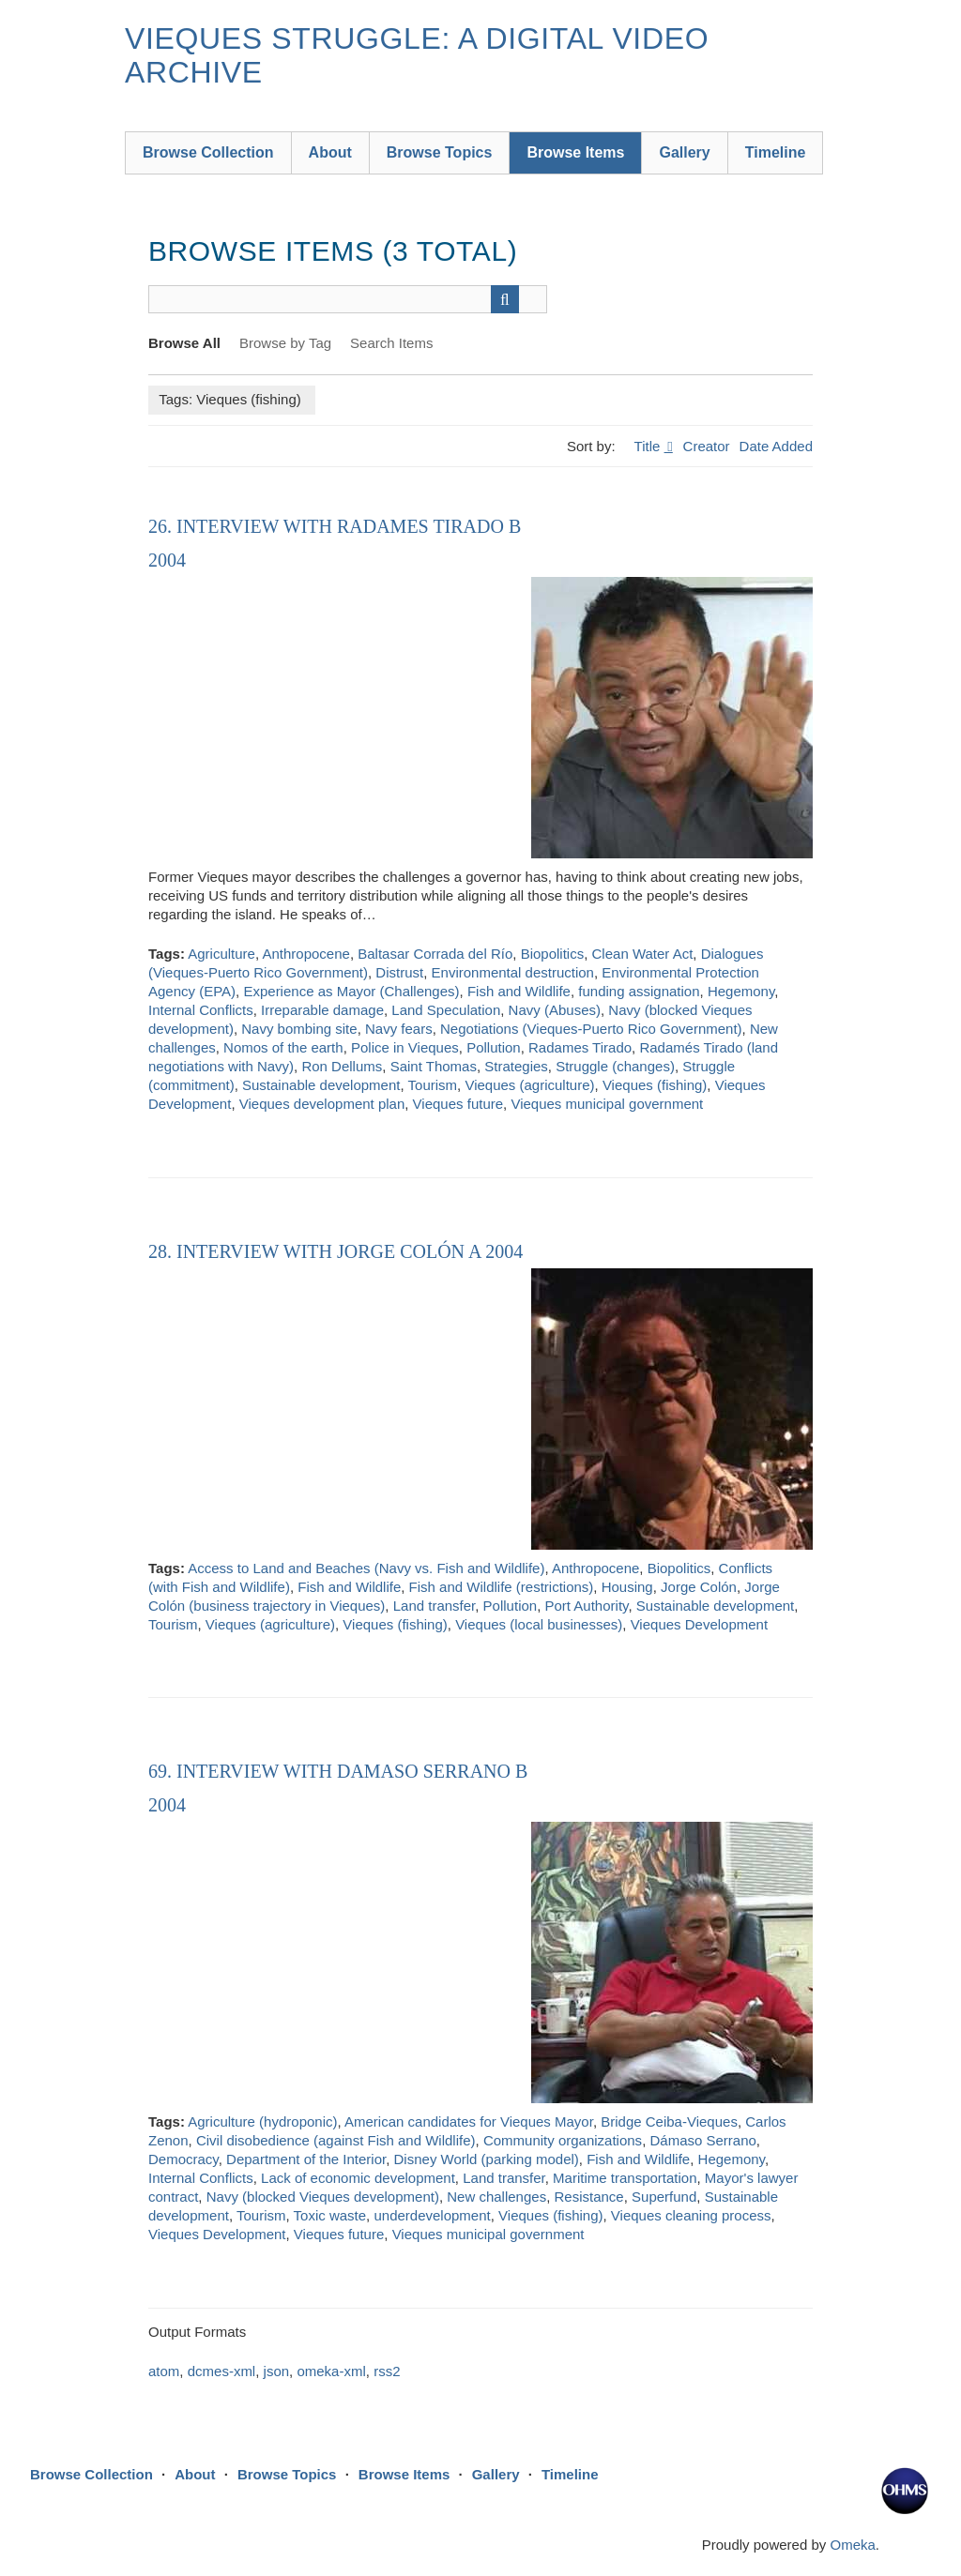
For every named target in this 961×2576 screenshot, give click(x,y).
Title (649, 446)
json (277, 2371)
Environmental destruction (513, 972)
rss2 (387, 2371)
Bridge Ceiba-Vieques (669, 2121)
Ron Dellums (341, 1066)
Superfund (664, 2197)
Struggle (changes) (615, 1066)
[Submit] (505, 299)
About (330, 152)
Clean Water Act (643, 954)
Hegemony (741, 991)
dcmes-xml (222, 2371)
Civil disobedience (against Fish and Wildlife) (336, 2140)
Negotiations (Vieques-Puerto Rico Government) (591, 1029)
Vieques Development (699, 1624)
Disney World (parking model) (486, 2159)
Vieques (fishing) (655, 1085)
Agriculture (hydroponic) (262, 2121)
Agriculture (221, 954)
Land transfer (434, 1606)
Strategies (516, 1066)
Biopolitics (553, 954)
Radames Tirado (580, 1047)
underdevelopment (432, 2215)
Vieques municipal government (607, 1104)
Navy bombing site (299, 1029)
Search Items (391, 343)
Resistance (589, 2197)
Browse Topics (440, 152)
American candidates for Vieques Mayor (468, 2121)
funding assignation (638, 991)
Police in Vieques (405, 1047)
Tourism (433, 1085)
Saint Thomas (433, 1066)
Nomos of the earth (283, 1047)
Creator (706, 446)
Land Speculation (445, 1010)
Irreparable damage (322, 1010)
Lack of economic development (358, 2178)
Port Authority (587, 1606)
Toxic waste (330, 2215)
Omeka (852, 2545)
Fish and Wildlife (519, 991)
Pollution (493, 1047)
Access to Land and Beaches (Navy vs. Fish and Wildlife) (366, 1568)
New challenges (496, 2197)
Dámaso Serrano (702, 2140)
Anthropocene (305, 954)
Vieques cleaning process (691, 2215)
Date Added (776, 446)
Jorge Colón (699, 1587)
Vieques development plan (322, 1104)
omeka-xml (331, 2371)
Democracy (183, 2159)
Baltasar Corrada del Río (435, 954)
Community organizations (562, 2140)
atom (163, 2371)
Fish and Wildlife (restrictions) (501, 1587)
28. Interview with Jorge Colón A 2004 (335, 1251)
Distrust (399, 972)
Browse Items (575, 152)
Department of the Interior (306, 2159)
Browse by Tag (285, 343)
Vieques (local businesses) (538, 1624)
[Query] (347, 299)
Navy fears (399, 1029)
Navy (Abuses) (555, 1010)
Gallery (684, 152)
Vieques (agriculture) (529, 1085)
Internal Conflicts (200, 1010)
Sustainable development (321, 1085)
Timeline (775, 152)
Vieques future (458, 1104)
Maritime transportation (624, 2178)
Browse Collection (208, 152)
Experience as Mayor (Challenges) (351, 991)
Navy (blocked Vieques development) (322, 2197)
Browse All (184, 343)
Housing (627, 1587)
